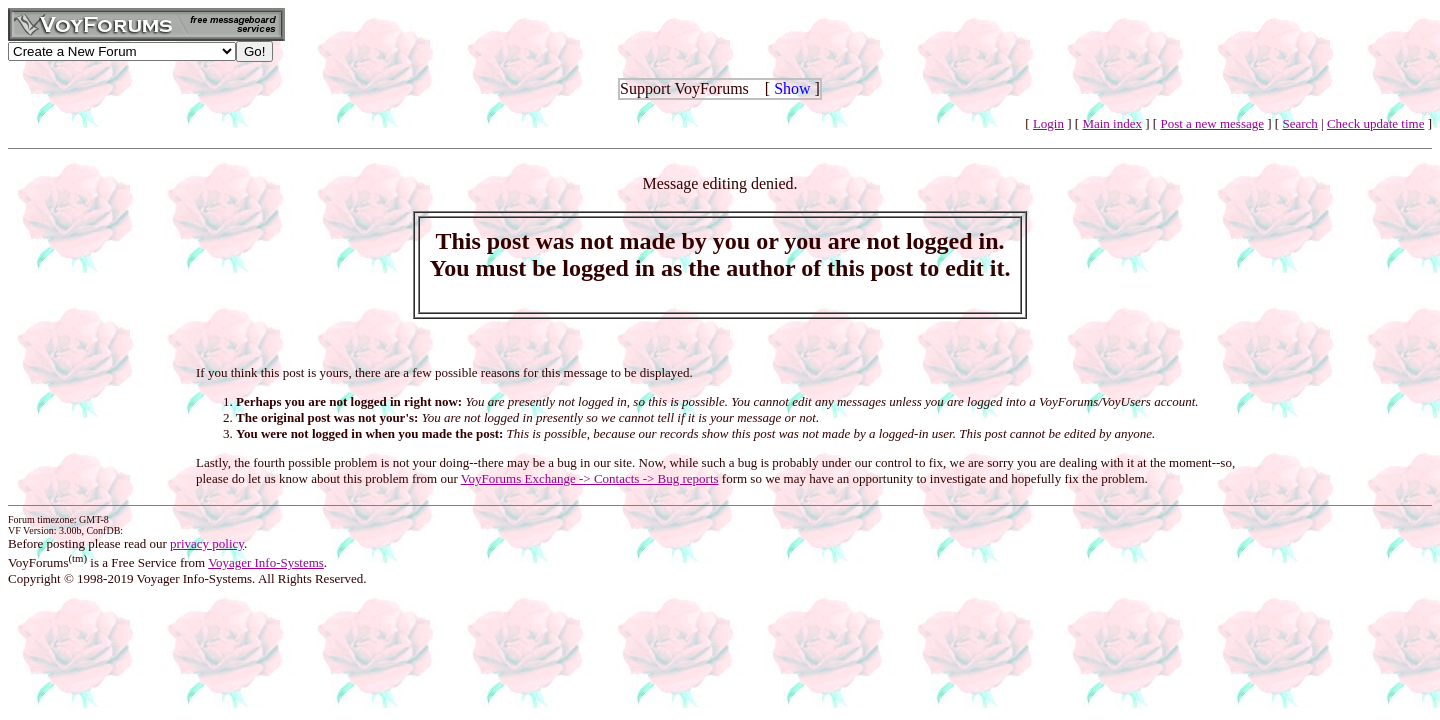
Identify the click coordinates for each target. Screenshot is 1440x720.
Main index (1112, 123)
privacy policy (207, 543)
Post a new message (1212, 123)
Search (1299, 123)
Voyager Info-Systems (266, 562)
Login (1048, 123)
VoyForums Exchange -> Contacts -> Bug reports (590, 478)
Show (792, 88)
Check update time (1375, 123)
